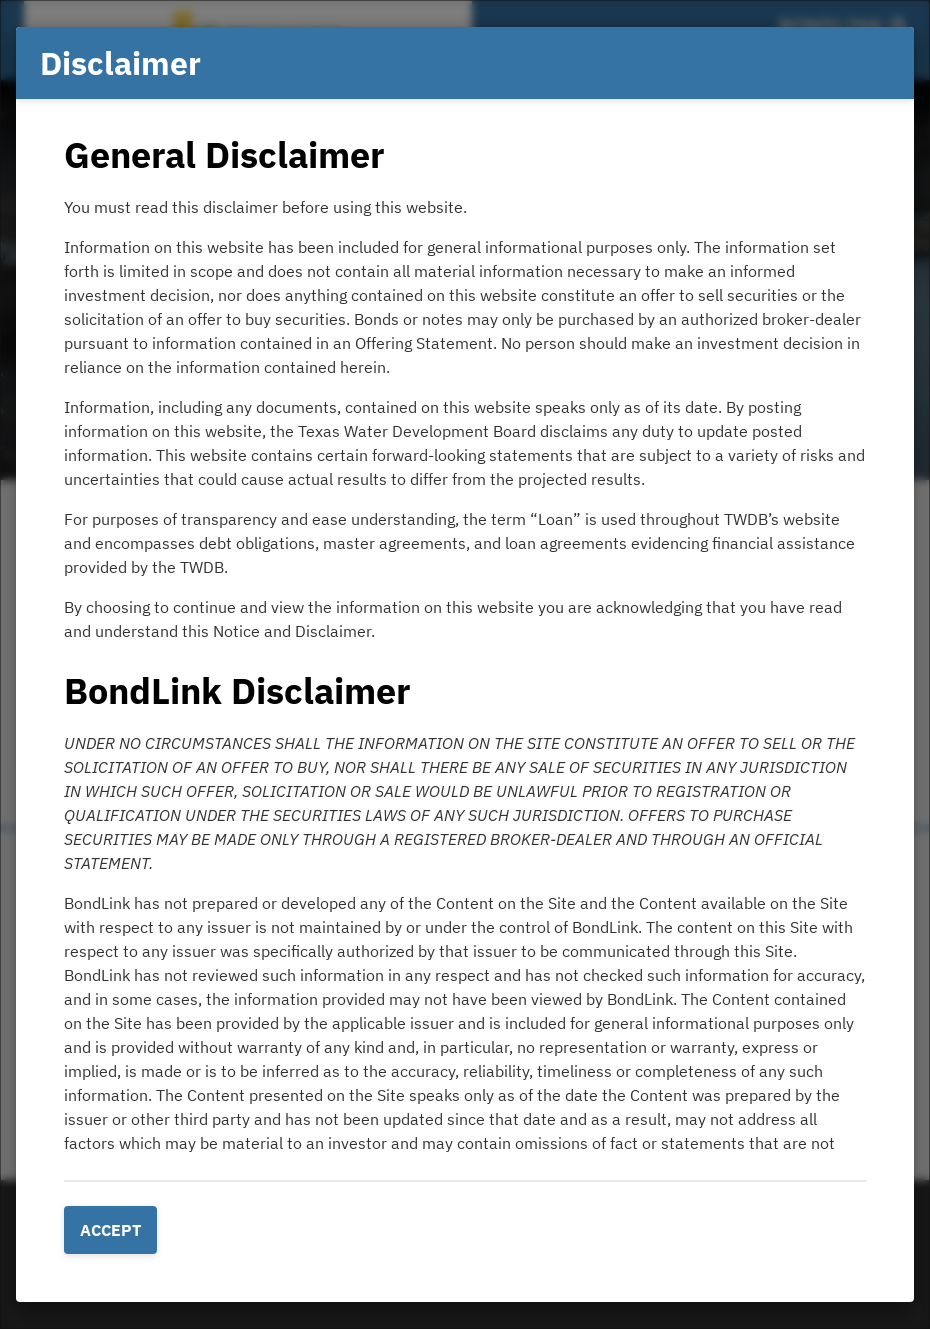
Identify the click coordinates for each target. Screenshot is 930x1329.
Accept (110, 1230)
